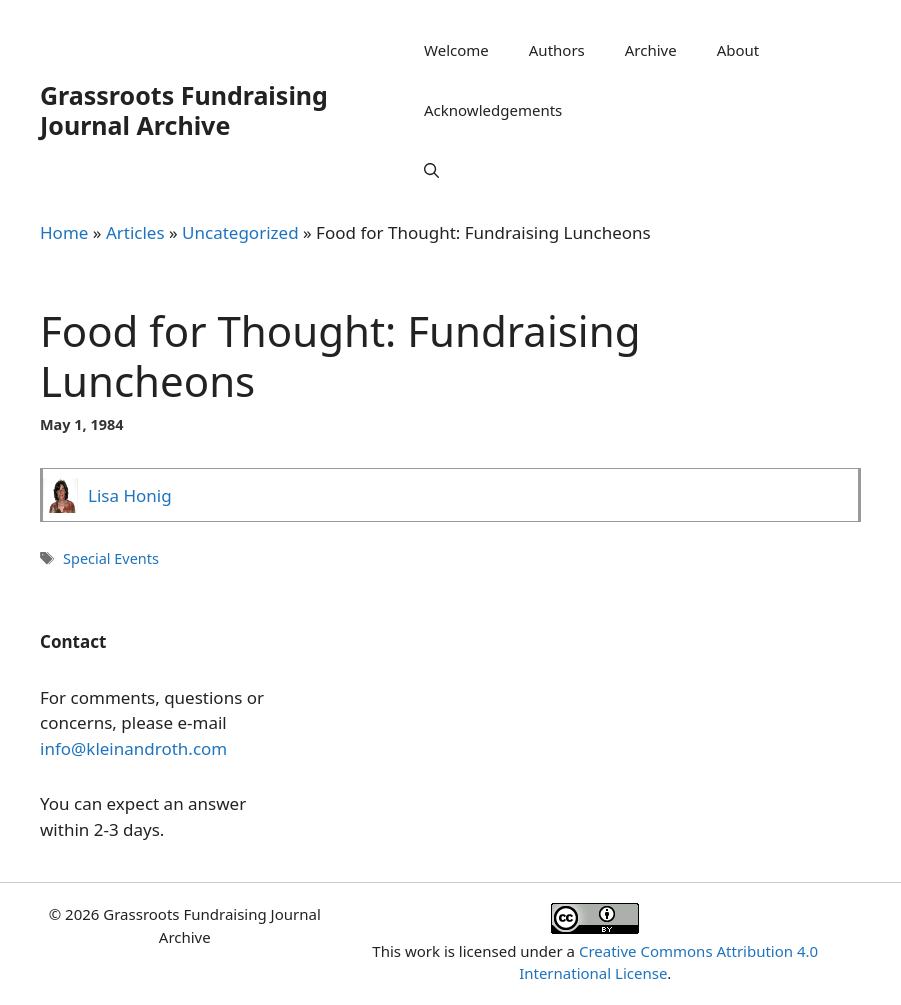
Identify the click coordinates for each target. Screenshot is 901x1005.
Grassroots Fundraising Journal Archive (184, 110)
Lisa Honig (130, 495)
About (738, 50)
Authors (557, 50)
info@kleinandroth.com (133, 748)
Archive (651, 50)
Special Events (111, 558)
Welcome (456, 50)
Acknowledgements (493, 110)
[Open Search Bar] (431, 170)
